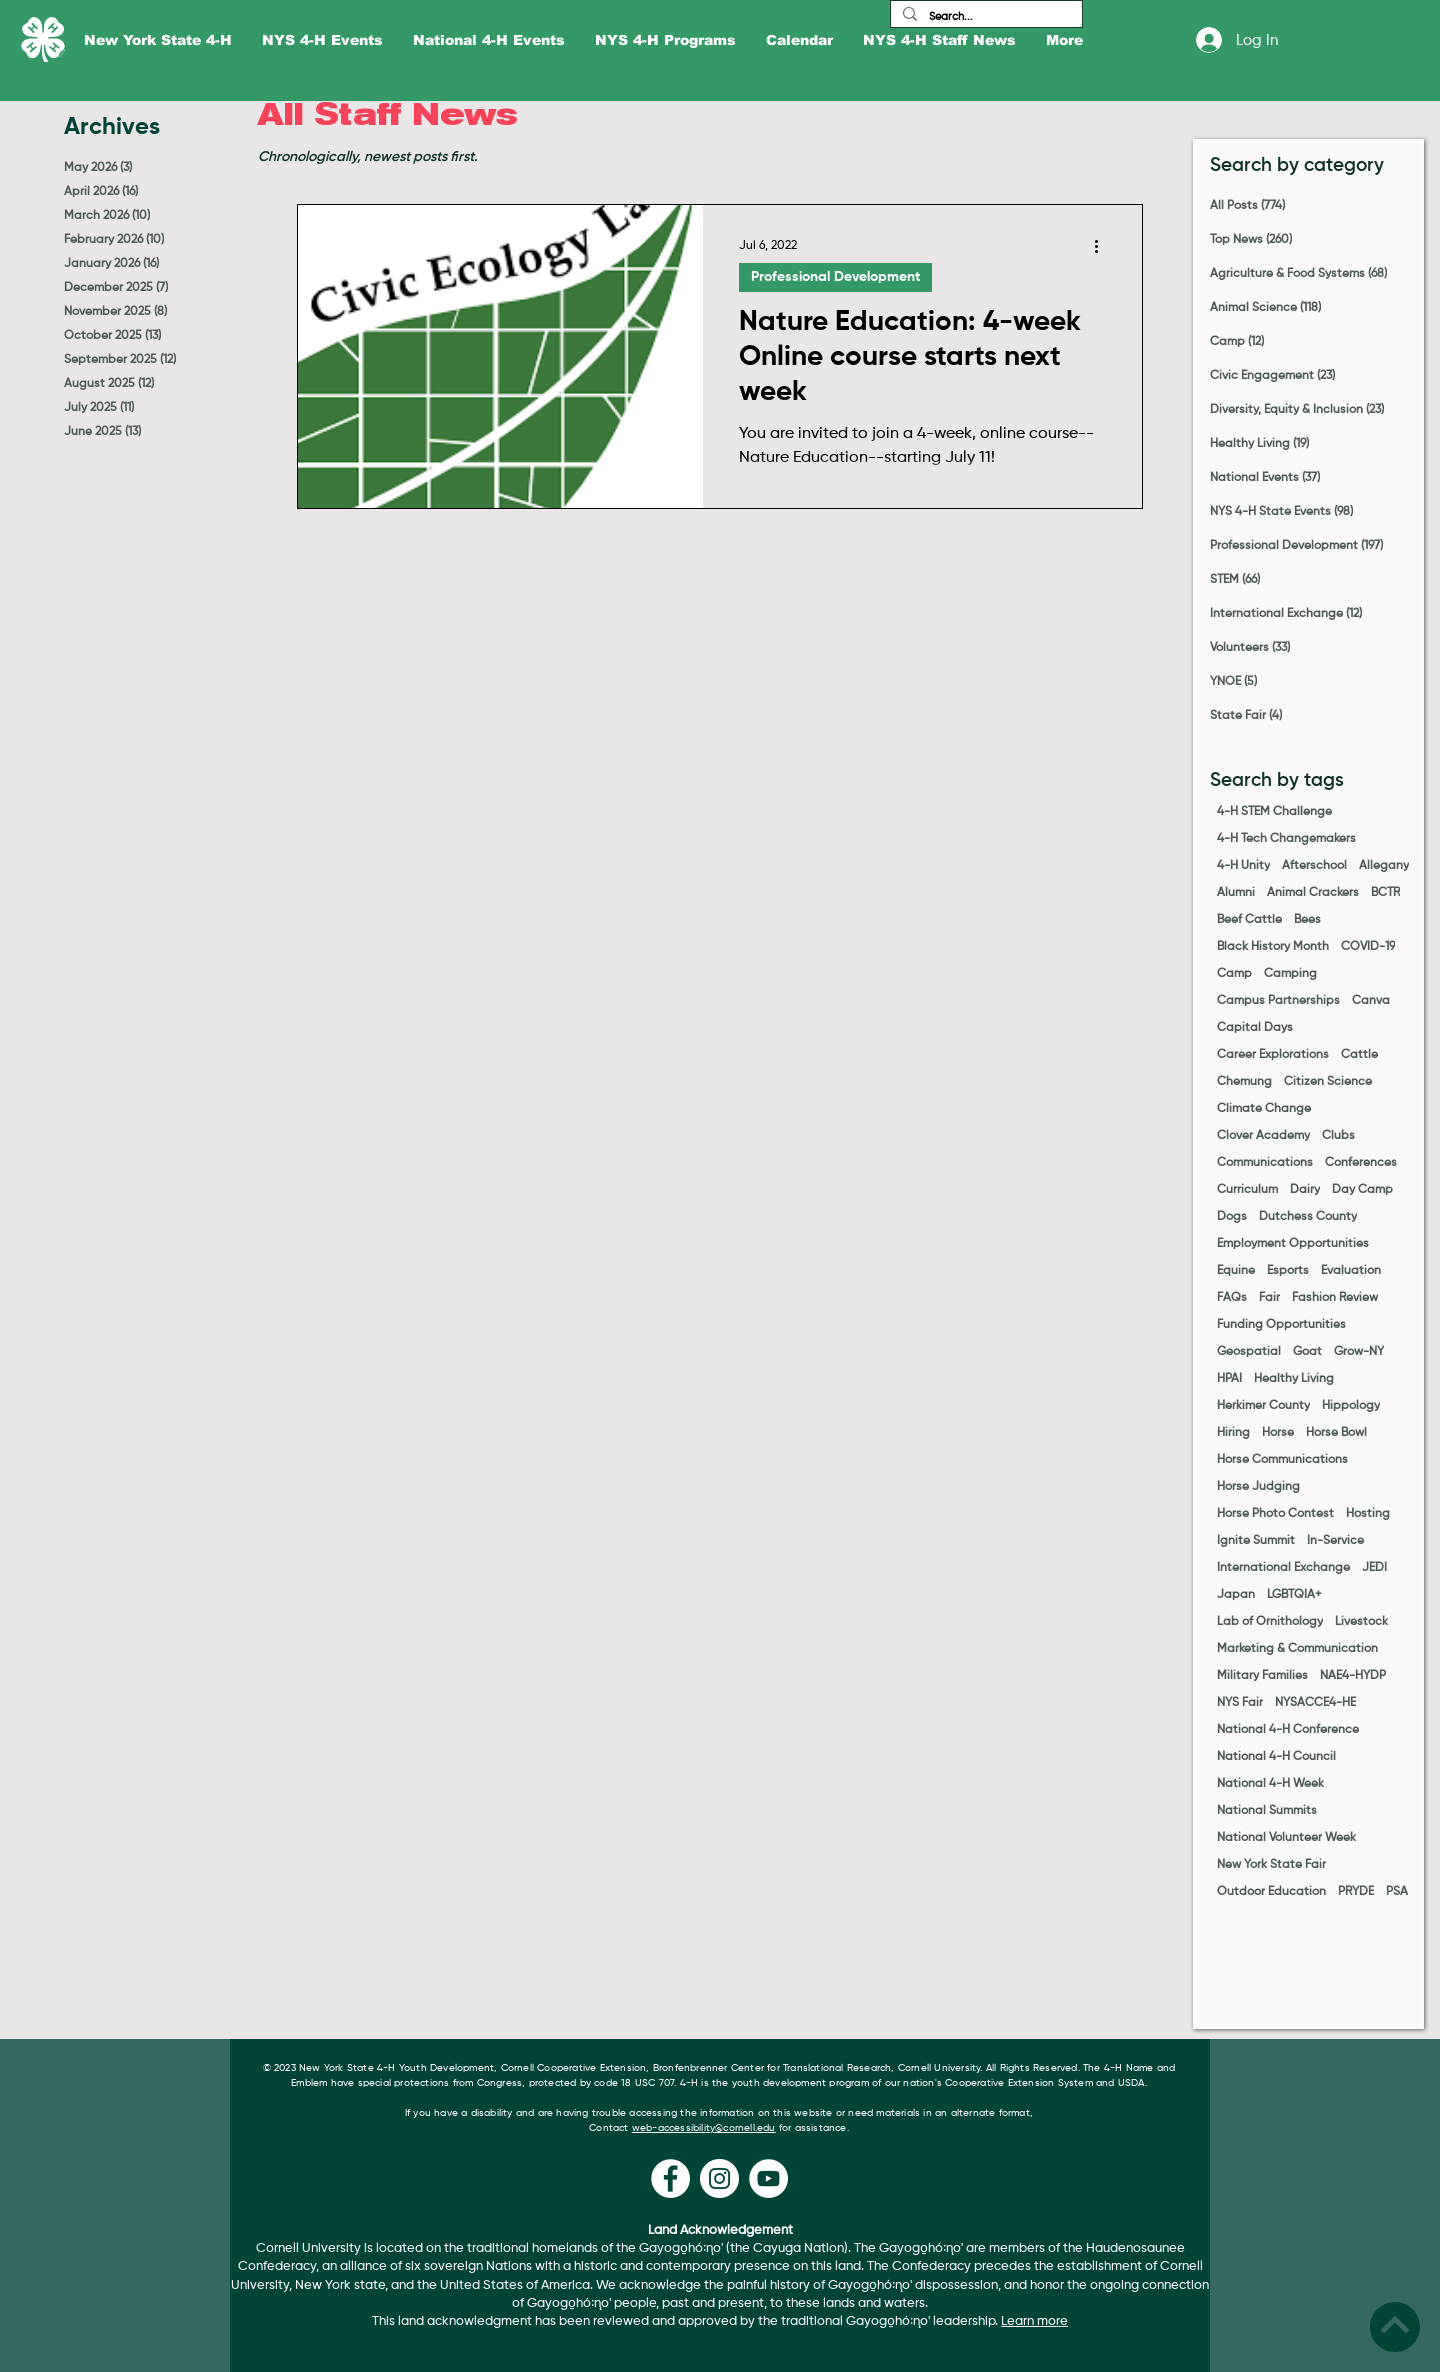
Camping (1290, 974)
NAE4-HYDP (1353, 1676)
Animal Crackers (1313, 893)
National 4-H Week (1270, 1784)
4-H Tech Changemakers (1286, 839)
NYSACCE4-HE (1315, 1703)
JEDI (1374, 1568)
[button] (158, 40)
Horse (1278, 1433)
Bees (1307, 920)
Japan (1236, 1595)
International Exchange (1283, 1568)
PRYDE (1356, 1892)
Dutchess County (1308, 1217)
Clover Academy (1263, 1136)
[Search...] (984, 16)
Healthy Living (1294, 1379)
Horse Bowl (1336, 1433)
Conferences (1361, 1163)
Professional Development (835, 277)
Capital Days (1255, 1028)
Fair (1269, 1298)
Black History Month (1273, 947)
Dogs (1232, 1217)
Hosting (1368, 1514)
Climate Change (1264, 1109)
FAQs (1232, 1298)
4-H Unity (1243, 866)
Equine (1236, 1271)
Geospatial (1249, 1352)
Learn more (1034, 2321)
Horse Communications (1282, 1460)
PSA (1397, 1892)
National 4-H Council (1276, 1757)
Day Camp (1362, 1190)
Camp (1234, 974)
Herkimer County (1263, 1406)
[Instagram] (719, 2178)
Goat (1307, 1352)
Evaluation (1351, 1271)
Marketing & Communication (1297, 1649)
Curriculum (1247, 1190)
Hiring (1233, 1433)
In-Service (1335, 1541)
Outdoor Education (1271, 1892)
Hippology (1351, 1406)
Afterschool (1314, 866)
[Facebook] (670, 2178)
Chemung (1244, 1082)
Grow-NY (1359, 1352)
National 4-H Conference (1288, 1730)
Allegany (1384, 866)
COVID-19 (1368, 947)
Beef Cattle (1249, 920)
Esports (1288, 1271)
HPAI (1229, 1379)
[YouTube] (768, 2178)
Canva (1371, 1001)
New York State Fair (1271, 1865)
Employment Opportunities (1293, 1244)
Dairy (1305, 1190)
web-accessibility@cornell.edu (704, 2128)
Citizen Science (1328, 1082)
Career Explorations (1273, 1055)
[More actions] (1103, 246)
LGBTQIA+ (1294, 1595)
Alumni (1236, 893)
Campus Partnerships (1278, 1001)
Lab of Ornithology (1270, 1622)
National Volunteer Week (1286, 1838)
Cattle (1359, 1055)
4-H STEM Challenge (1274, 812)
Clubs (1338, 1136)
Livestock (1361, 1622)
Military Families (1262, 1676)
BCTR (1385, 893)
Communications (1265, 1163)
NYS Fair (1240, 1703)
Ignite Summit (1256, 1541)
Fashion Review (1335, 1298)
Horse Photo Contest (1275, 1514)
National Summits (1267, 1811)
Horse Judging (1258, 1487)
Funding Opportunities (1281, 1325)
